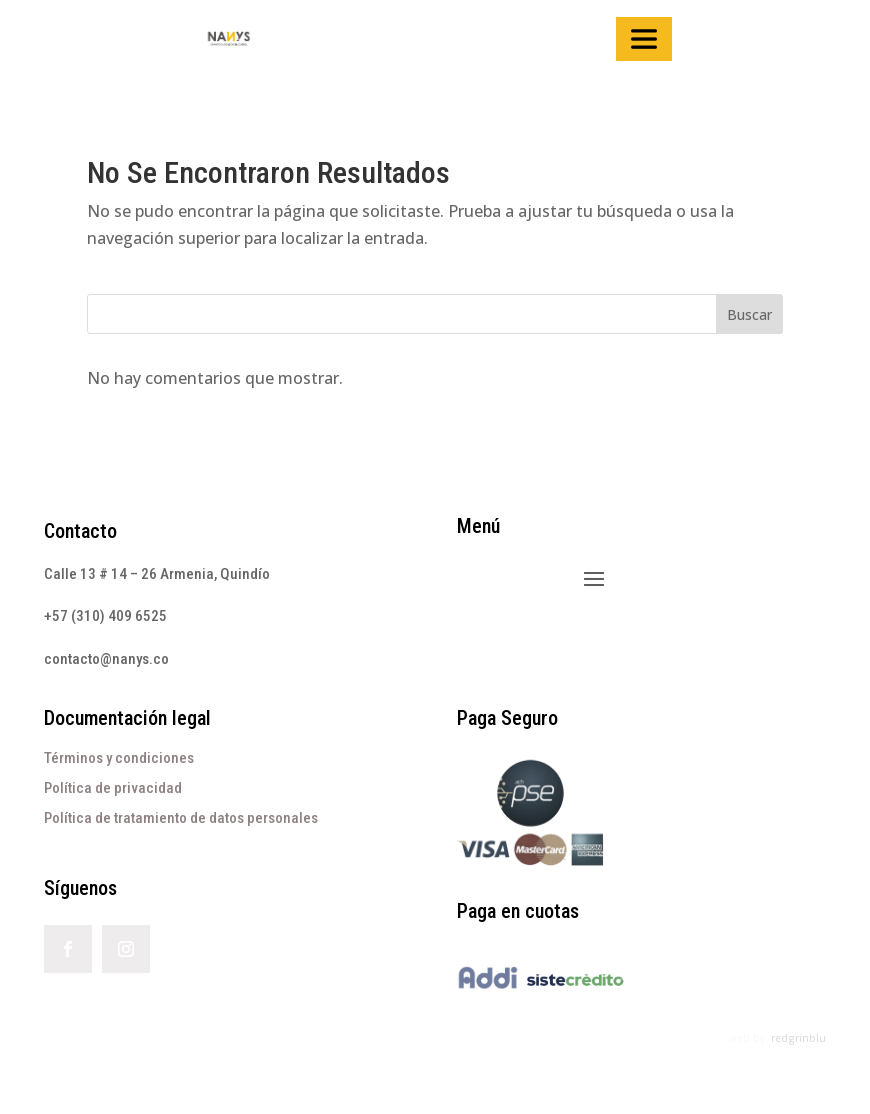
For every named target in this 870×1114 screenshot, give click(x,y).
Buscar (749, 314)
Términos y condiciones (119, 758)
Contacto (80, 531)
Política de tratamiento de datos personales (181, 818)
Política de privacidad (113, 788)
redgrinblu (798, 1038)
